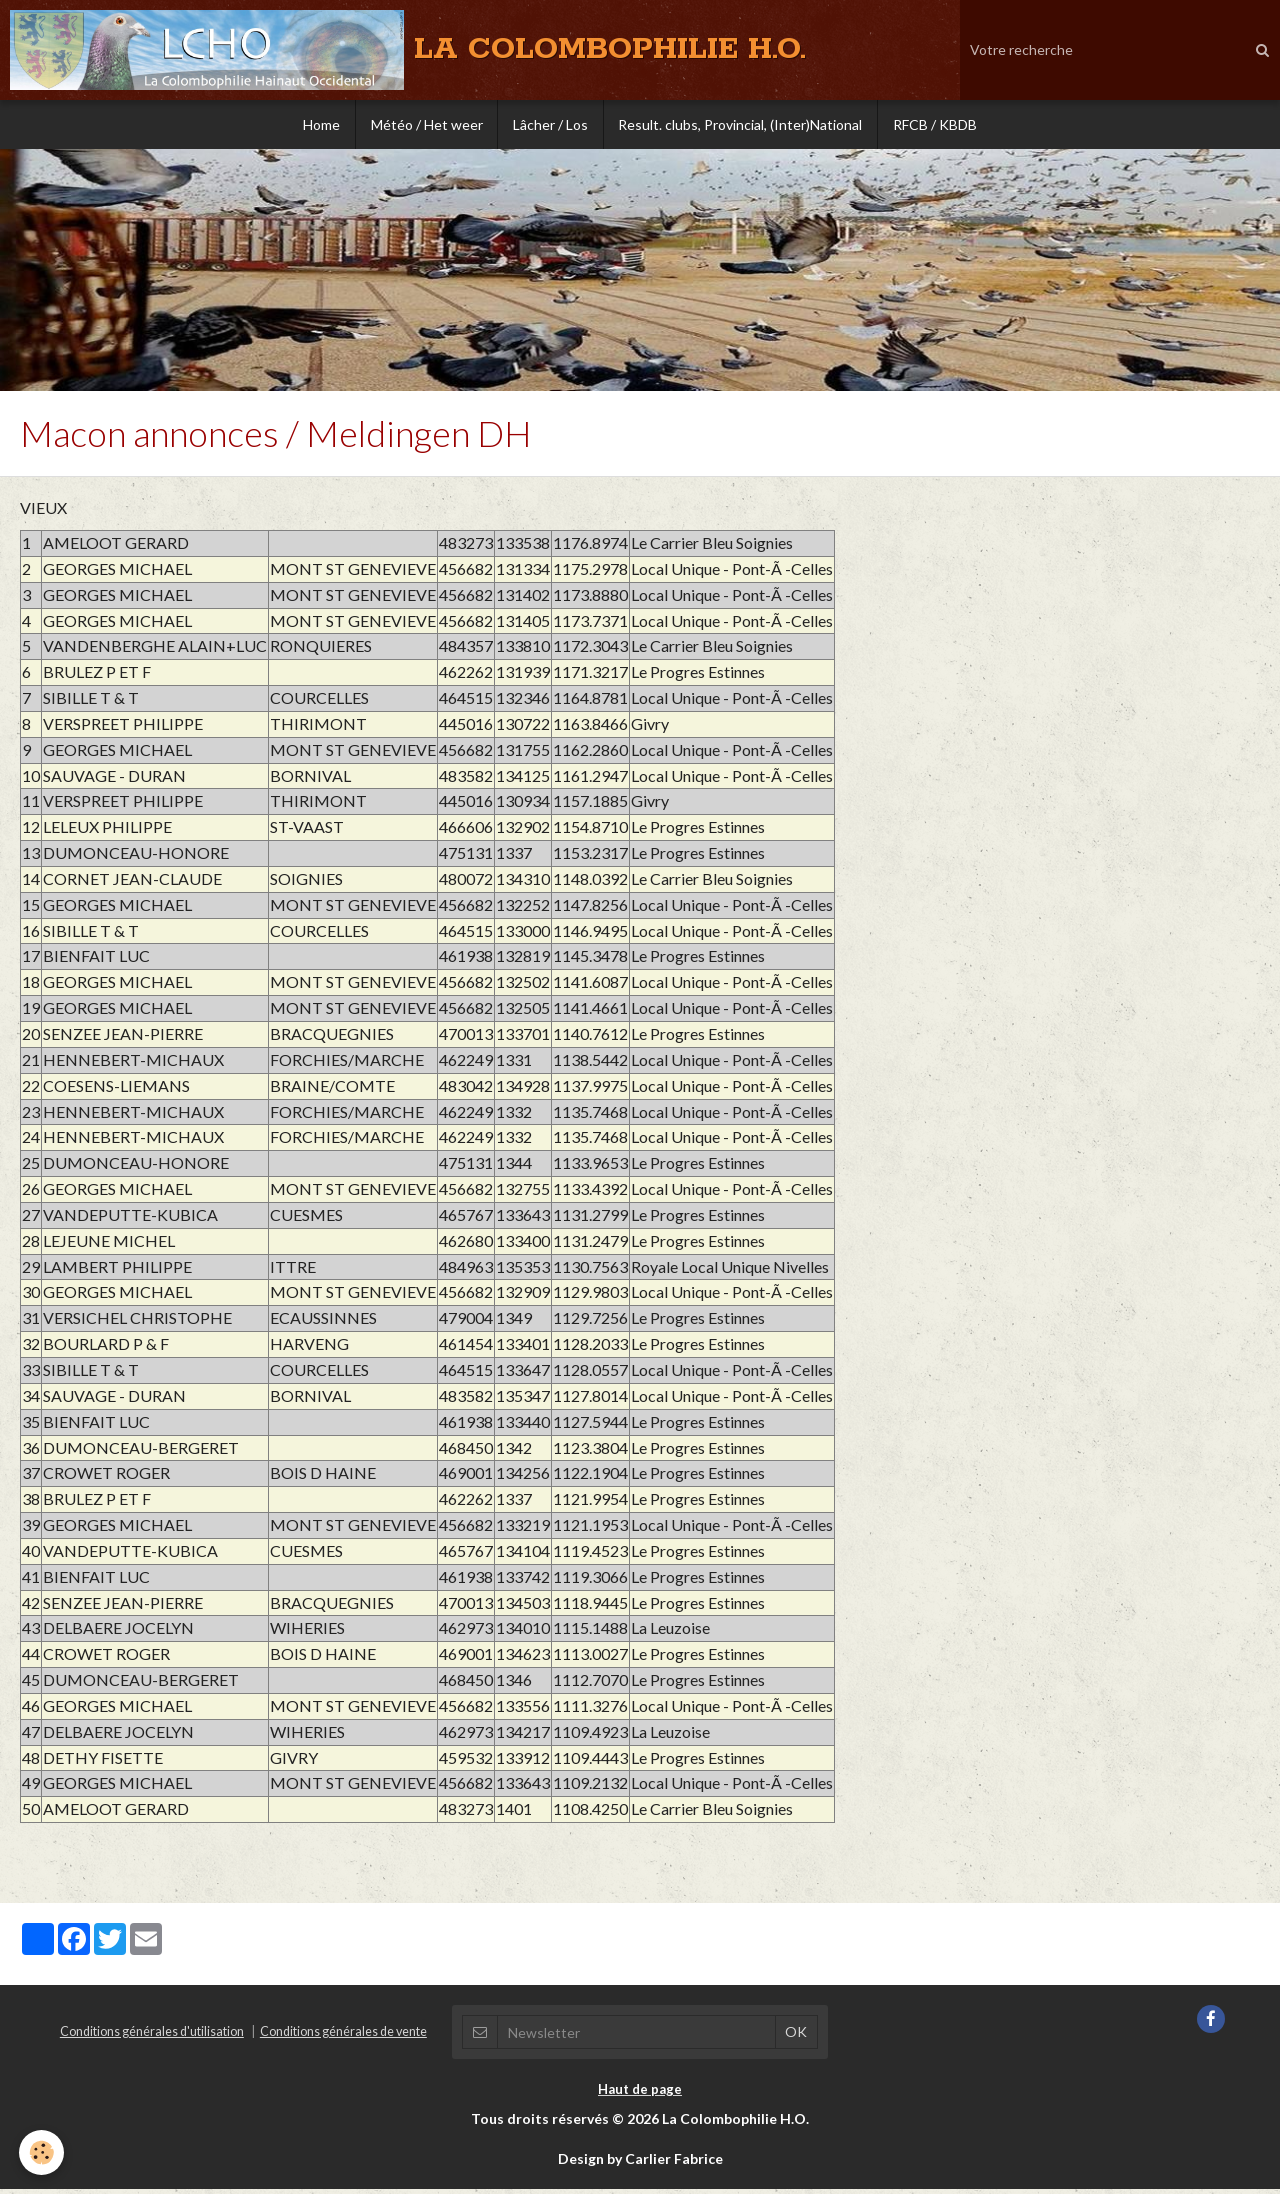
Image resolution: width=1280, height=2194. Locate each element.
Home (320, 124)
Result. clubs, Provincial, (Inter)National (741, 124)
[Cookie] (42, 2152)
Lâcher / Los (550, 124)
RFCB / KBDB (936, 124)
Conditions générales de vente (343, 2036)
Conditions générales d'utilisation (152, 2036)
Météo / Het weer (426, 124)
